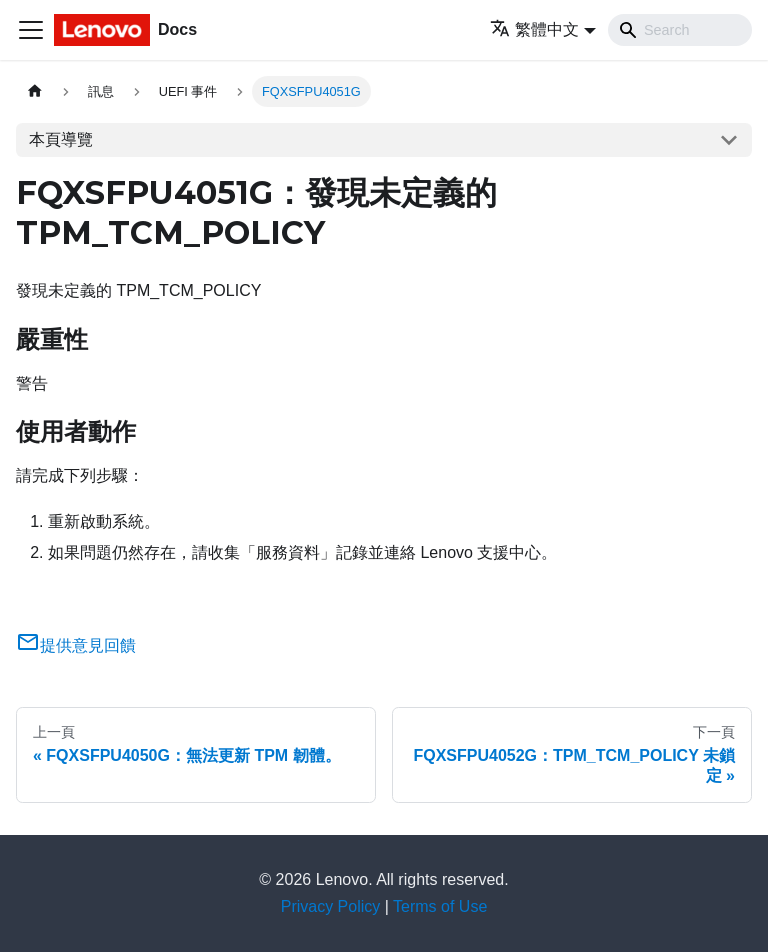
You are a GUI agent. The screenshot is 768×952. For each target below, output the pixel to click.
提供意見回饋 (76, 645)
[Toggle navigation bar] (31, 30)
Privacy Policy (331, 906)
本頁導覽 (61, 139)
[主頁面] (35, 91)
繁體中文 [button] (534, 29)
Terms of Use (440, 906)
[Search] (680, 30)
